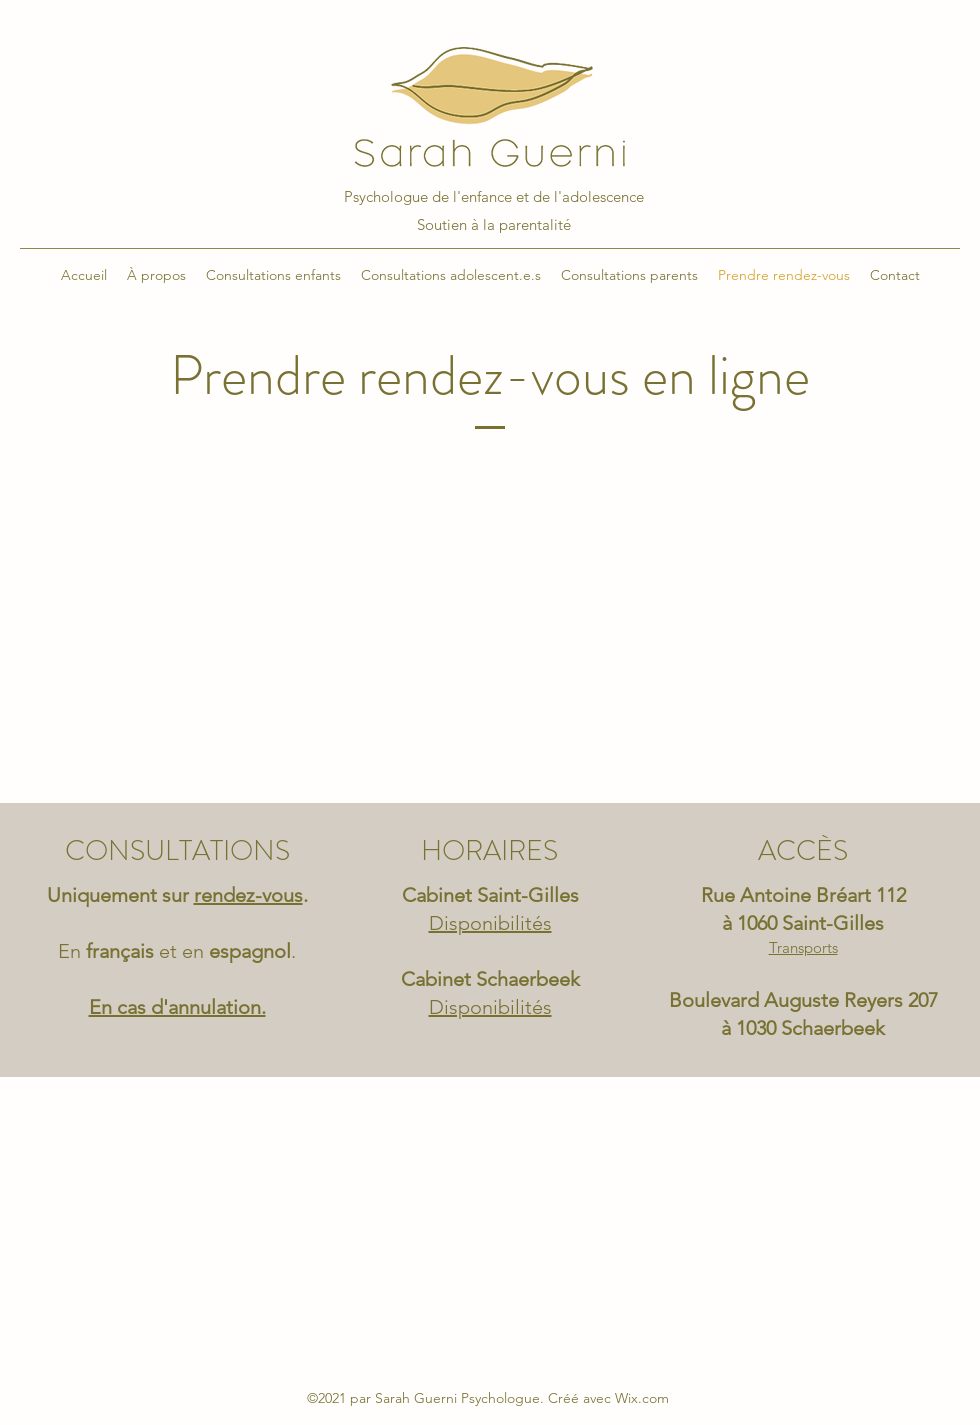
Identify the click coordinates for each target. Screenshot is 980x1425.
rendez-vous (248, 895)
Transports (803, 947)
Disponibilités (490, 1007)
